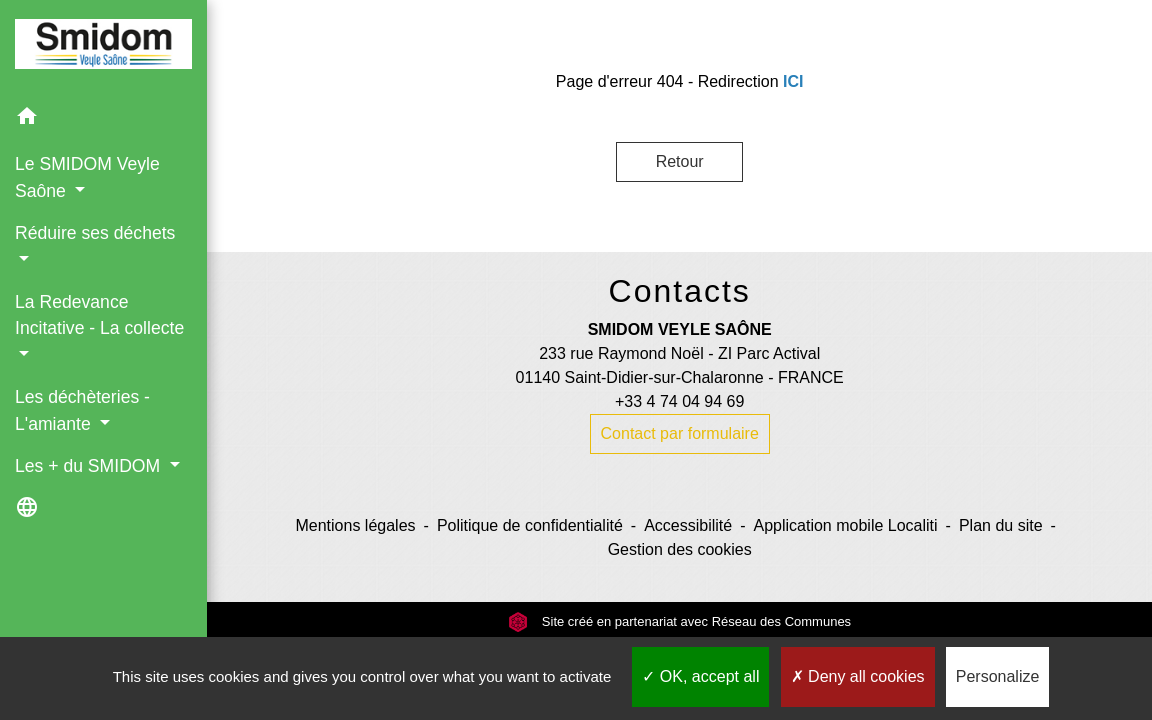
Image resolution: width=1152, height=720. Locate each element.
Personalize (998, 676)
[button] (103, 119)
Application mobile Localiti (845, 525)
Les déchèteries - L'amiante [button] (82, 410)
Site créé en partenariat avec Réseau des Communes (679, 621)
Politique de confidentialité (530, 525)
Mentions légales (355, 525)
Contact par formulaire (680, 433)
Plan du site (1001, 525)
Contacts (680, 291)
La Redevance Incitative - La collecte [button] (99, 315)
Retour (680, 161)
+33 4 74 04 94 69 (679, 401)
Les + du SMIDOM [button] (90, 466)
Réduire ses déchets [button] (95, 233)
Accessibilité (688, 525)
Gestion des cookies (680, 549)
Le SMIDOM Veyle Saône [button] (87, 177)
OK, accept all (700, 676)
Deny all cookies (858, 676)
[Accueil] (103, 47)
